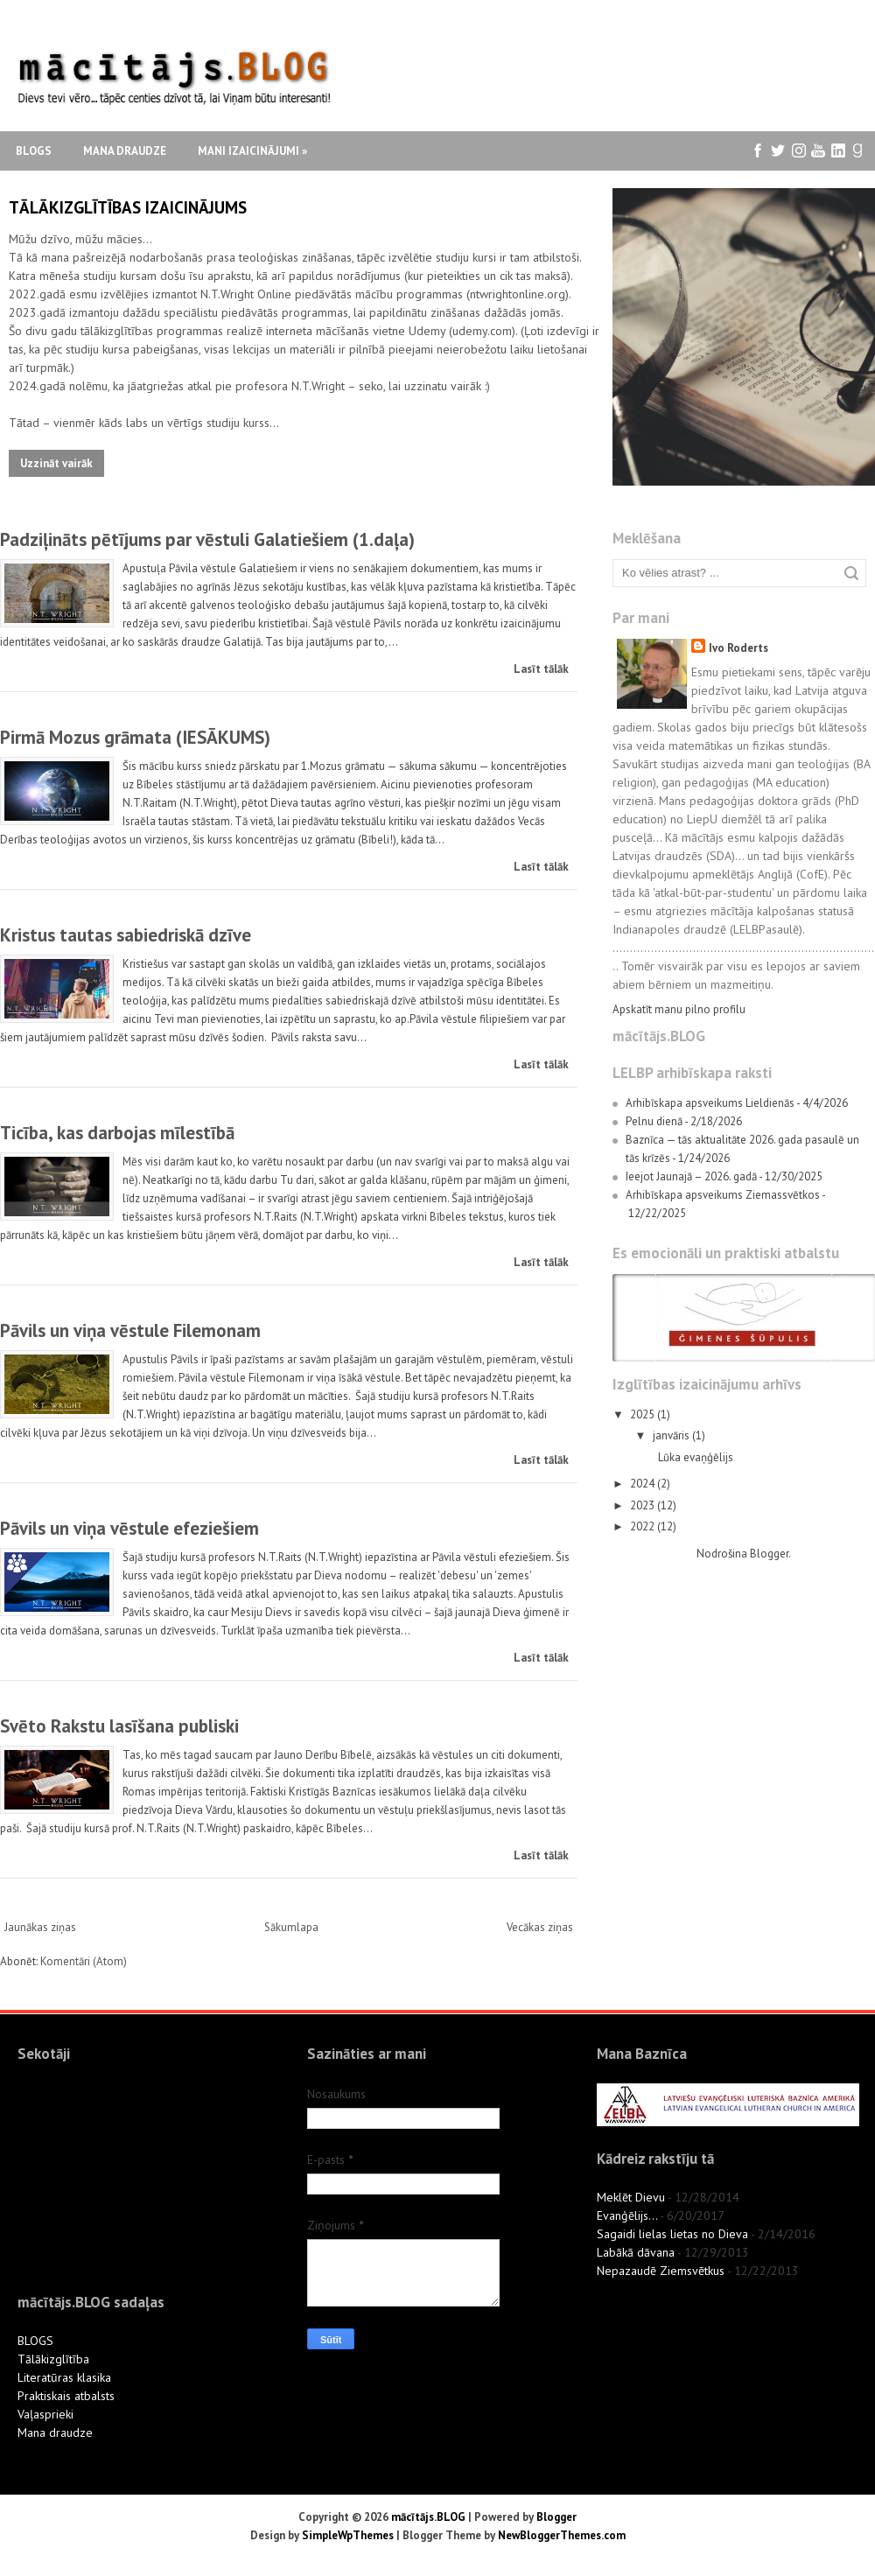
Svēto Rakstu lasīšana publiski (119, 1726)
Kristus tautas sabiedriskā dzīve (125, 935)
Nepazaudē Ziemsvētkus (660, 2270)
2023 (643, 1505)
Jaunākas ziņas (40, 1927)
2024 (643, 1483)
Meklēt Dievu (631, 2197)
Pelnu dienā (654, 1121)
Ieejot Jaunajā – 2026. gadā (691, 1176)
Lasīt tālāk (541, 669)
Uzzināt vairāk (56, 463)
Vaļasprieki (46, 2414)
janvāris (672, 1435)
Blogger (769, 1553)
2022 (643, 1526)
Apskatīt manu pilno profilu (679, 1009)
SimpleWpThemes (348, 2535)
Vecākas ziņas (540, 1927)
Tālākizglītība (53, 2359)
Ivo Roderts (738, 647)
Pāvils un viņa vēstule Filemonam (130, 1330)
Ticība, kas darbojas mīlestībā (117, 1132)
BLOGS (35, 2340)
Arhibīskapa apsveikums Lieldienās (710, 1103)
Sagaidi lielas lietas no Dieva (672, 2234)
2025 (643, 1414)
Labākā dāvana (636, 2252)
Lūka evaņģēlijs (695, 1457)
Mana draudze (124, 151)
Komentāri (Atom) (83, 1961)
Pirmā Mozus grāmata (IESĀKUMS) (135, 737)
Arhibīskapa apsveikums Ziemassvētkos (723, 1194)
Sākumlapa (291, 1927)
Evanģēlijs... (627, 2215)
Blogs (34, 151)
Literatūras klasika (64, 2377)
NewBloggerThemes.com (562, 2535)
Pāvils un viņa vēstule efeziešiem (129, 1528)
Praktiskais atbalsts (66, 2396)
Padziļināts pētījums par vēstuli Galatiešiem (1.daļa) (207, 539)
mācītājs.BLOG (428, 2517)
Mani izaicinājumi (252, 151)
